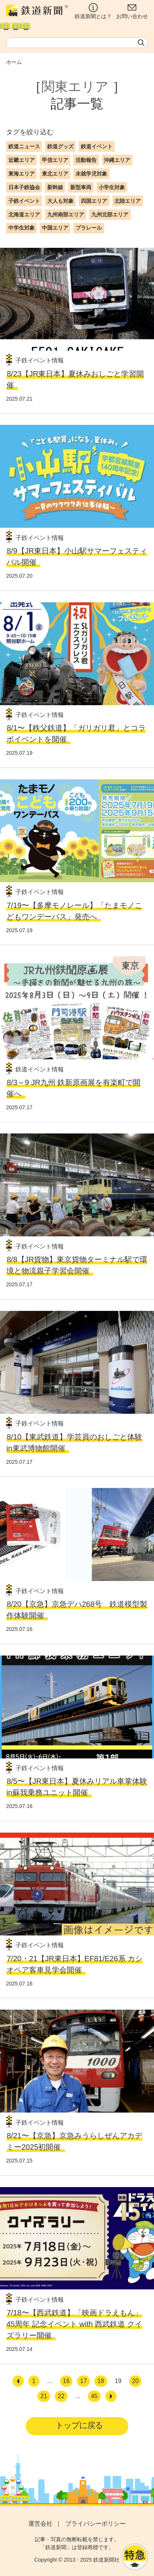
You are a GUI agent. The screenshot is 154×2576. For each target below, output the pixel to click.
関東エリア (75, 86)
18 (100, 2381)
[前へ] (18, 2381)
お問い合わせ (132, 11)
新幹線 (55, 187)
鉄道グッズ (60, 146)
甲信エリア (55, 160)
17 (83, 2381)
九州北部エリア (109, 214)
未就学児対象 (91, 174)
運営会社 (40, 2523)
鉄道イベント (96, 146)
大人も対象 (60, 201)
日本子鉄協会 (24, 187)
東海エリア (21, 174)
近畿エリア (21, 160)
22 (61, 2396)
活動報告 (86, 160)
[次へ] (111, 2396)
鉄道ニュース (24, 146)
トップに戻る (79, 2425)
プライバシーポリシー (95, 2523)
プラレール (88, 228)
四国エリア (94, 201)
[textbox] (77, 42)
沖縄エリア (117, 160)
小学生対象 (112, 187)
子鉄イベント (24, 201)
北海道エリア (24, 214)
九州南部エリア (65, 214)
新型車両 (80, 187)
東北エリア (55, 174)
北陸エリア (127, 201)
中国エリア (55, 228)
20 (135, 2381)
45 (94, 2396)
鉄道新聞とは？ (93, 11)
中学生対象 (21, 228)
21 (43, 2396)
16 (66, 2381)
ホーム (14, 62)
